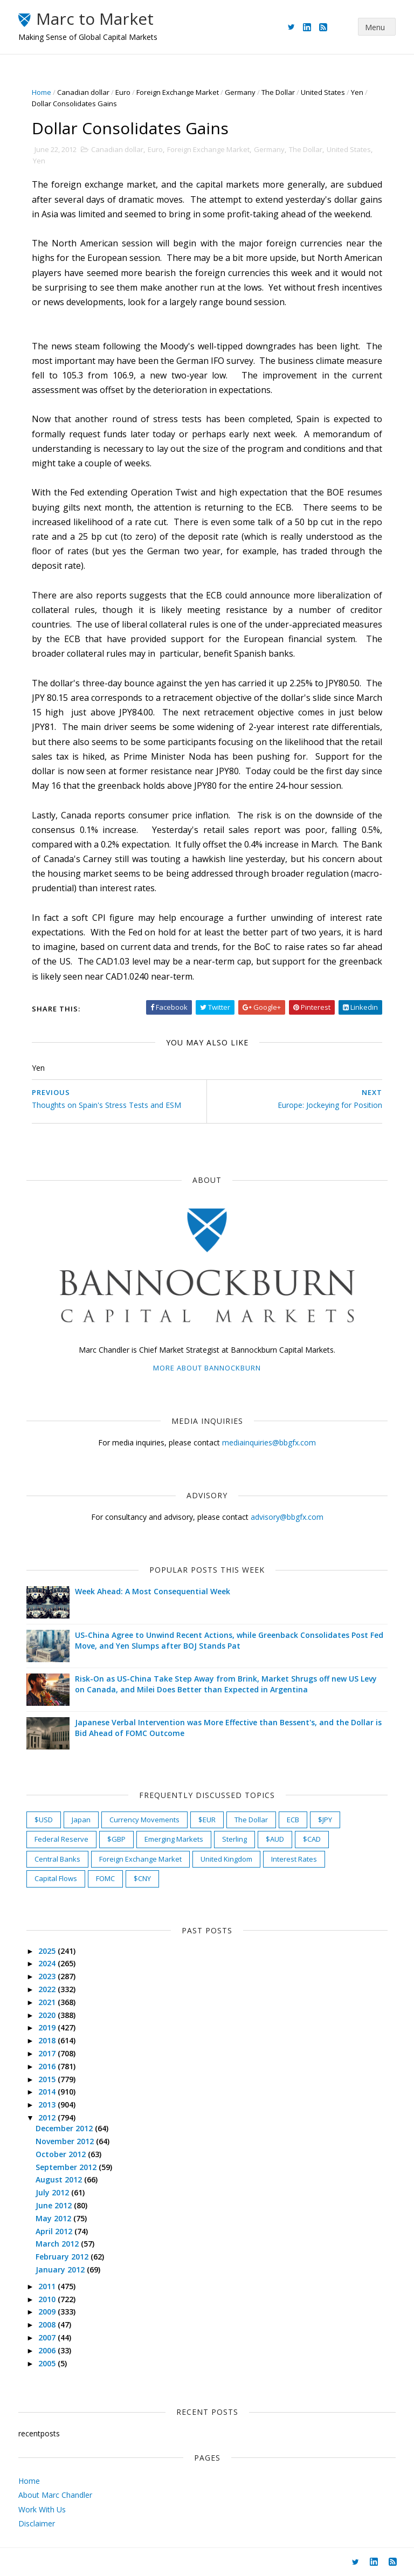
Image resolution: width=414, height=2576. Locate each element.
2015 (48, 2079)
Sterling (234, 1839)
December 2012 (65, 2128)
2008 (48, 2324)
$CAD (312, 1839)
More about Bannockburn (207, 1368)
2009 (48, 2311)
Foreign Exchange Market (177, 92)
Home (41, 92)
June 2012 (55, 2205)
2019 (48, 2027)
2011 (48, 2286)
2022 (48, 1989)
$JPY (325, 1819)
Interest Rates (294, 1859)
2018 (48, 2040)
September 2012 (67, 2167)
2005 (48, 2363)
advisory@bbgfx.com (287, 1517)
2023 (48, 1976)
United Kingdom (226, 1859)
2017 (48, 2053)
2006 (48, 2350)
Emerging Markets (173, 1839)
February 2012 (63, 2256)
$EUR (207, 1819)
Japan (81, 1819)
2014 (48, 2091)
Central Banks (57, 1859)
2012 (48, 2117)
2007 (48, 2337)
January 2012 (61, 2269)
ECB (293, 1819)
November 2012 (66, 2141)
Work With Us (42, 2509)
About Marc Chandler (55, 2495)
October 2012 (62, 2154)
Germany (240, 92)
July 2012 (53, 2192)
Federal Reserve (61, 1839)
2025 (48, 1951)
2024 (48, 1963)
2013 (48, 2104)
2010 (48, 2299)
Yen (357, 92)
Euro (122, 92)
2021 (48, 2002)
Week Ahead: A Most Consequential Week (152, 1591)
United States (323, 92)
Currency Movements (144, 1819)
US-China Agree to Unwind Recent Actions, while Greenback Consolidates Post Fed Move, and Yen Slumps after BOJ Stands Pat (229, 1640)
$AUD (275, 1839)
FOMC (105, 1878)
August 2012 (60, 2179)
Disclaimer (36, 2523)
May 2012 (54, 2218)
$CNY (142, 1878)
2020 (48, 2015)
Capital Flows (55, 1878)
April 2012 (55, 2231)
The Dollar (278, 92)
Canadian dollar (83, 92)
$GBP (116, 1839)
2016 (48, 2066)
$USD (43, 1819)
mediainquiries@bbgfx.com (269, 1442)
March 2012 (58, 2243)
